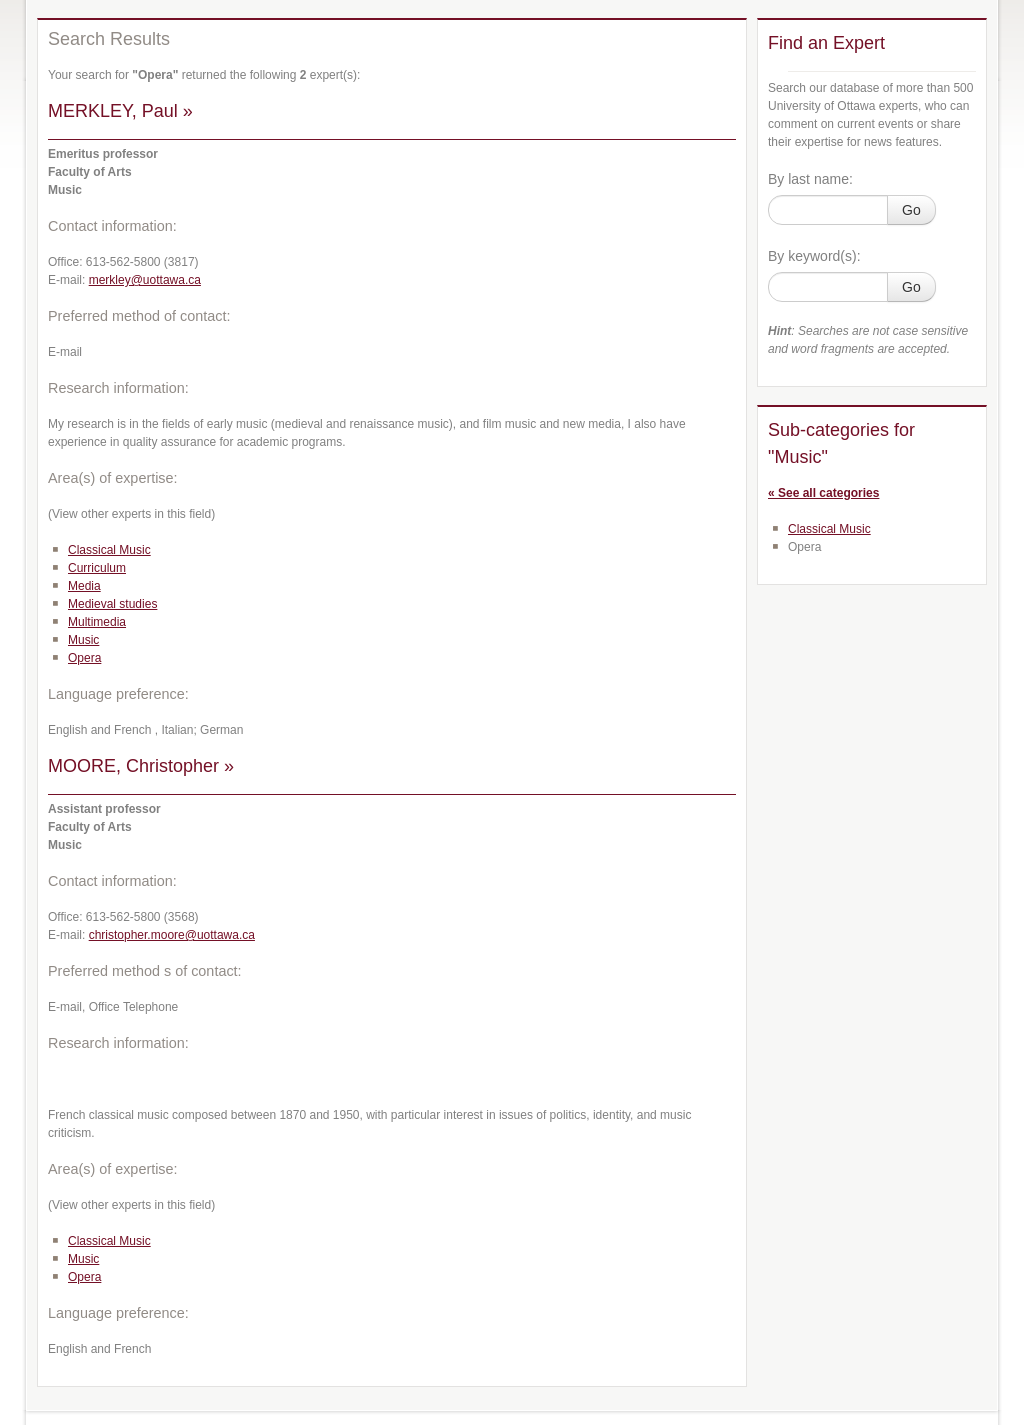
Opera (84, 658)
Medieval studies (112, 604)
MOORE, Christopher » (141, 766)
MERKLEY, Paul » (120, 111)
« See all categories (823, 493)
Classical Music (109, 550)
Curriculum (97, 568)
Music (83, 640)
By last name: (810, 179)
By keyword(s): (814, 256)
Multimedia (97, 622)
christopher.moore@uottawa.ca (172, 935)
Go (911, 210)
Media (84, 586)
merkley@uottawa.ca (145, 280)
